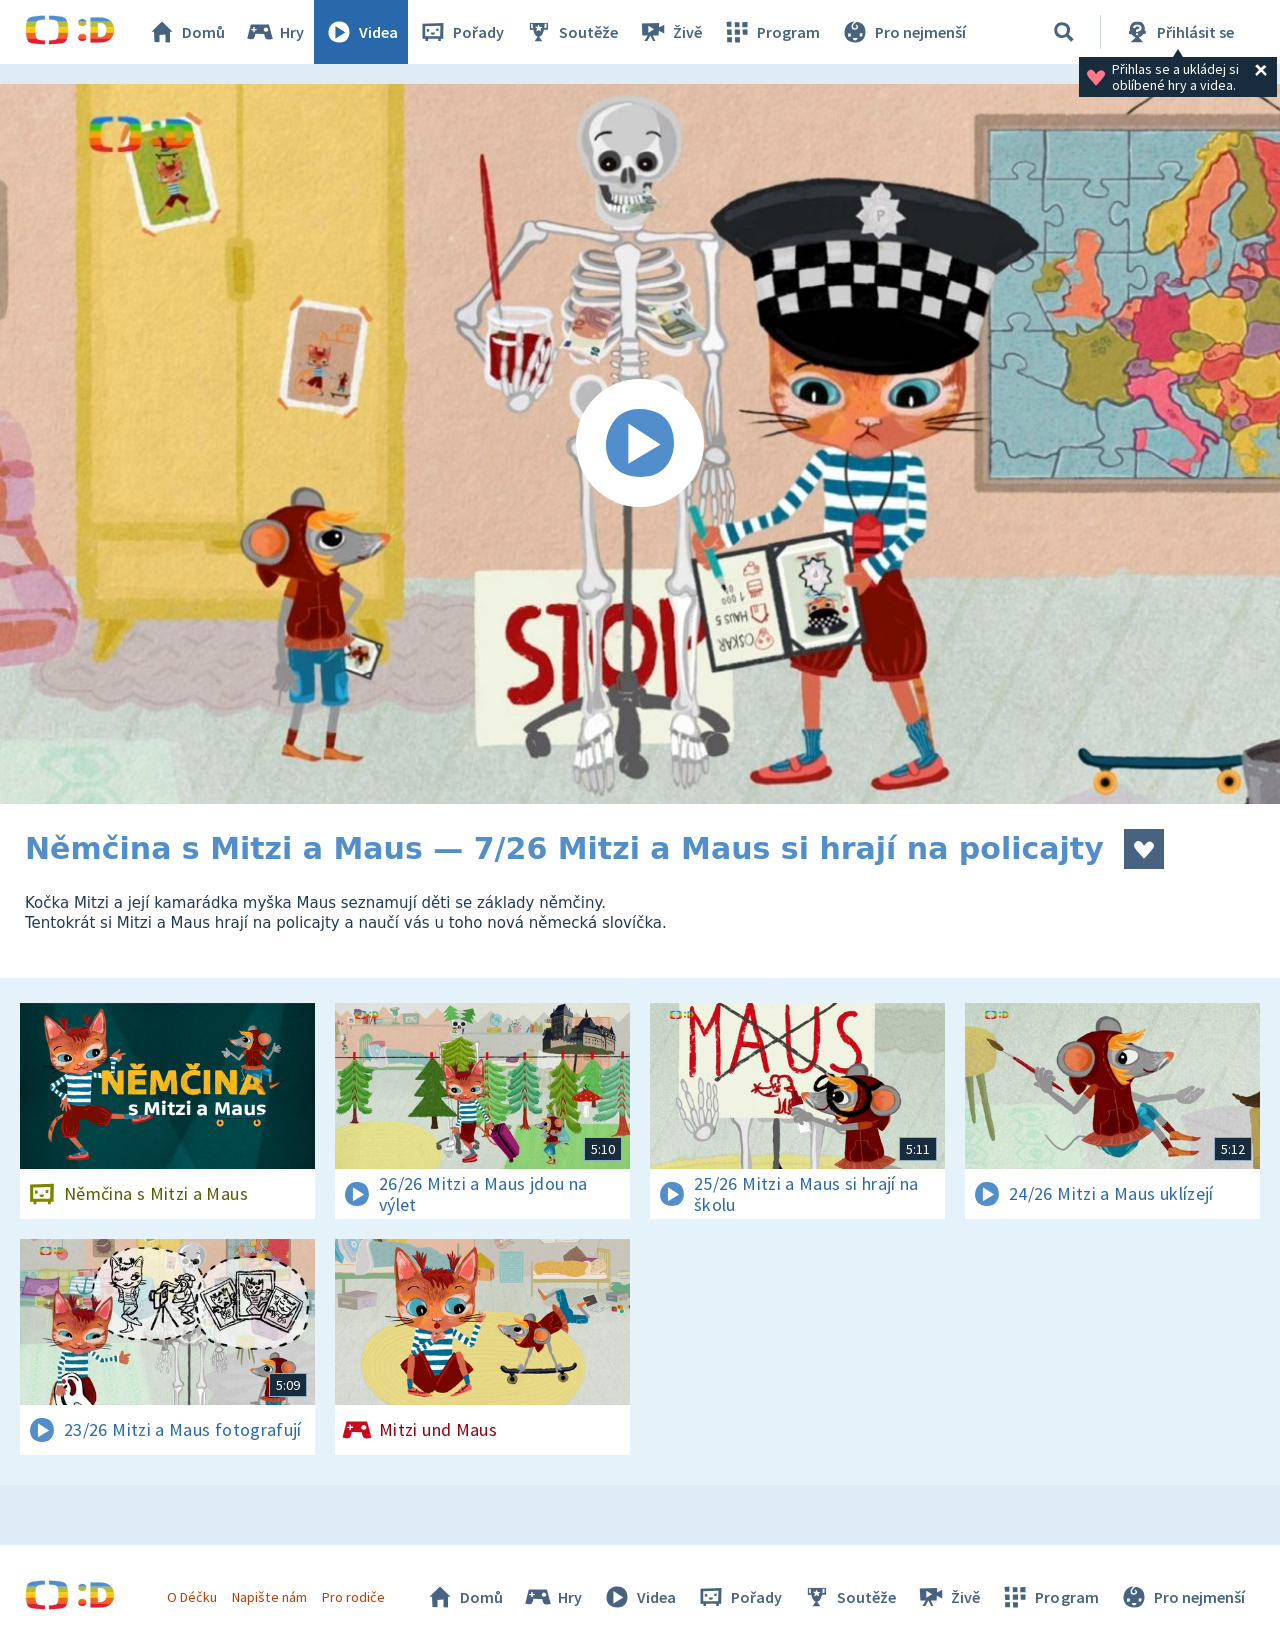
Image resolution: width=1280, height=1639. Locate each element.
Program (771, 32)
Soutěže (571, 32)
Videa (361, 32)
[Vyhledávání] (1064, 32)
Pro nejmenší (903, 32)
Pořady (461, 32)
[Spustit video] (640, 444)
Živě (670, 32)
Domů (186, 32)
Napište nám (269, 1597)
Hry (274, 32)
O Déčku (192, 1597)
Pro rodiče (353, 1597)
